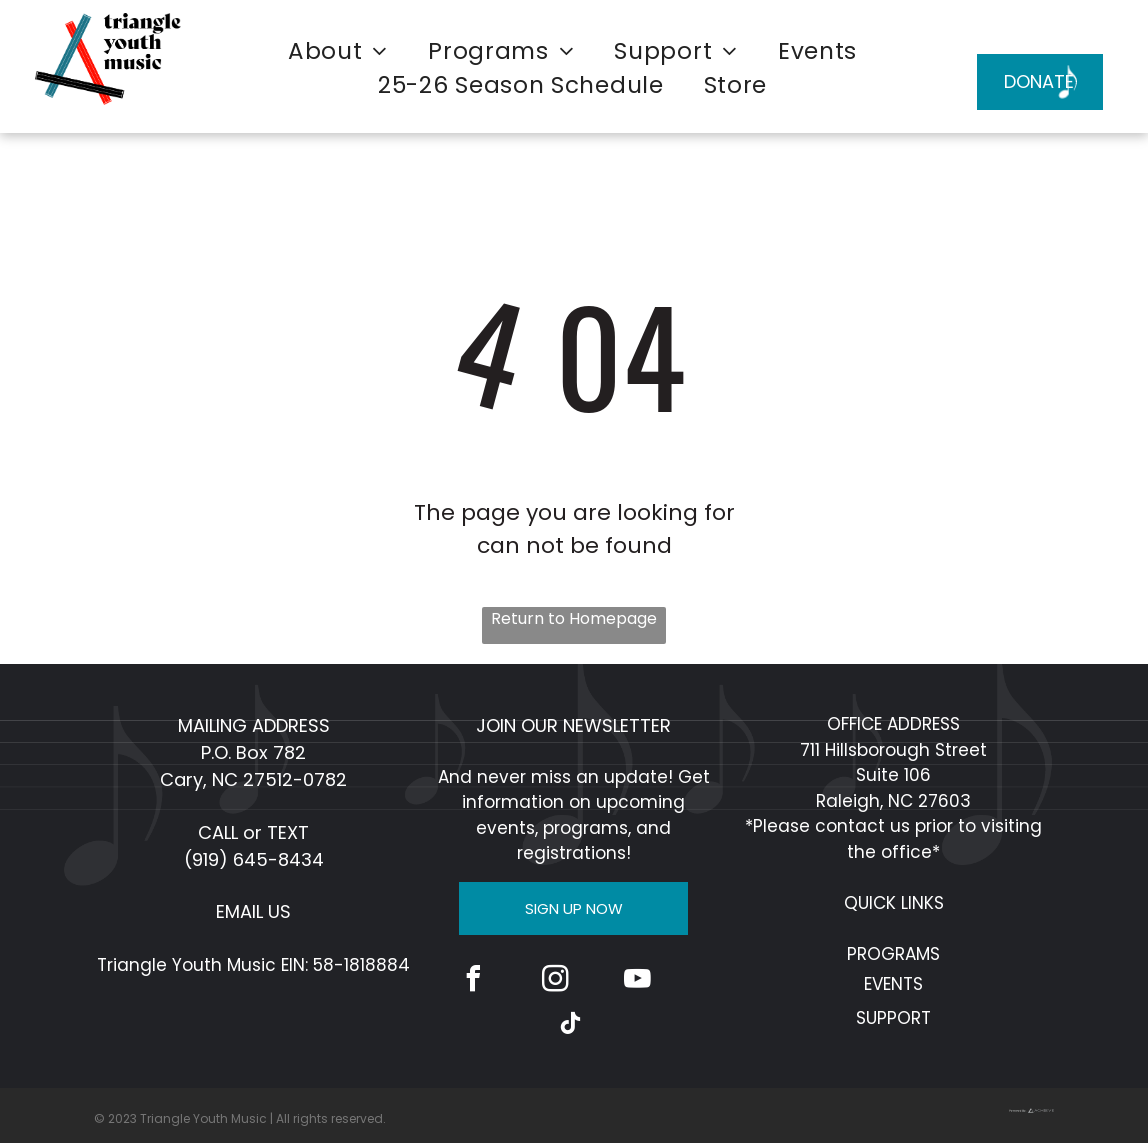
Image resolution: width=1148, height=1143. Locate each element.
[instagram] (555, 981)
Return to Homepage (574, 618)
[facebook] (473, 981)
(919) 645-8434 (254, 859)
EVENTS (893, 984)
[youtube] (637, 981)
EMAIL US (253, 911)
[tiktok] (570, 1026)
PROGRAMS (893, 954)
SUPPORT (893, 1018)
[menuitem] (338, 51)
